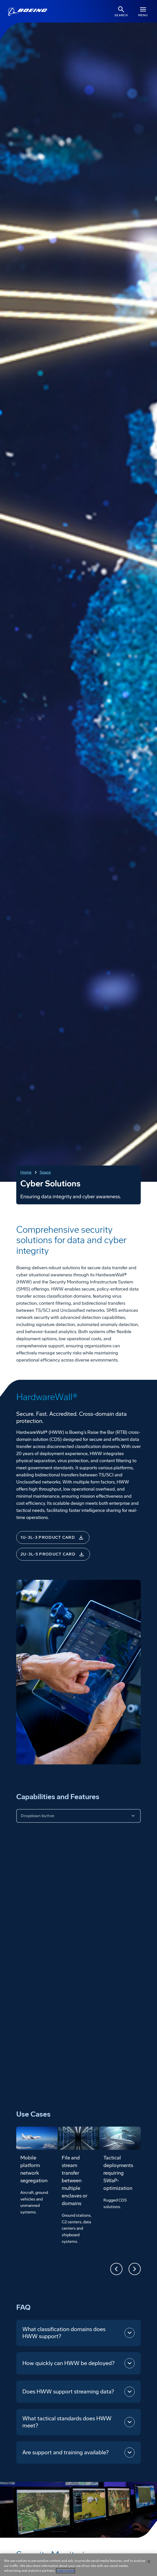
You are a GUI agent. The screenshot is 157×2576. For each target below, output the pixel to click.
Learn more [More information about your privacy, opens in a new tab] (65, 2571)
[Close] (148, 2561)
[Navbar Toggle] (143, 11)
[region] (78, 2564)
